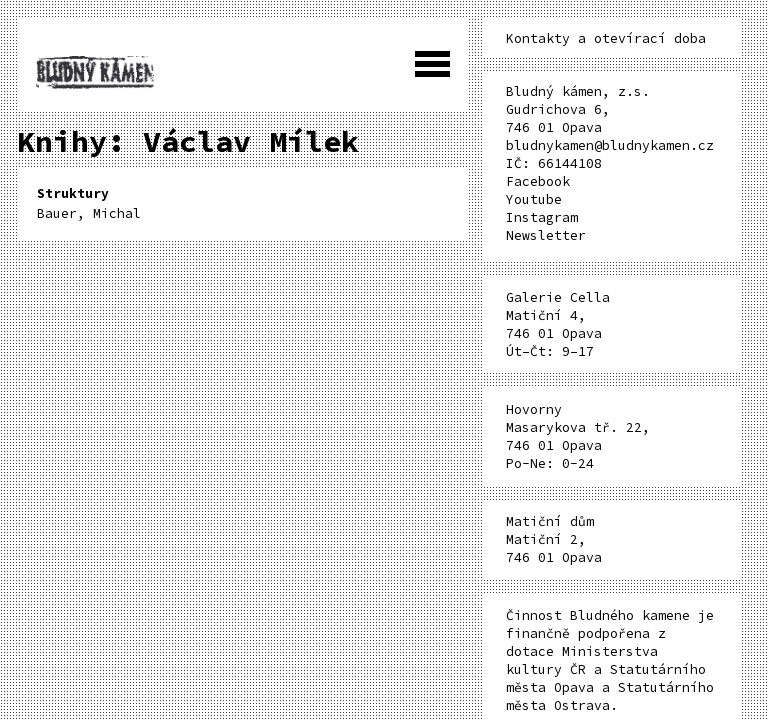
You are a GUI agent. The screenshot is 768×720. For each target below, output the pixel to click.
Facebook (538, 181)
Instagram (542, 217)
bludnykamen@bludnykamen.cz (610, 145)
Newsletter (546, 235)
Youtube (534, 199)
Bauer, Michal (89, 203)
